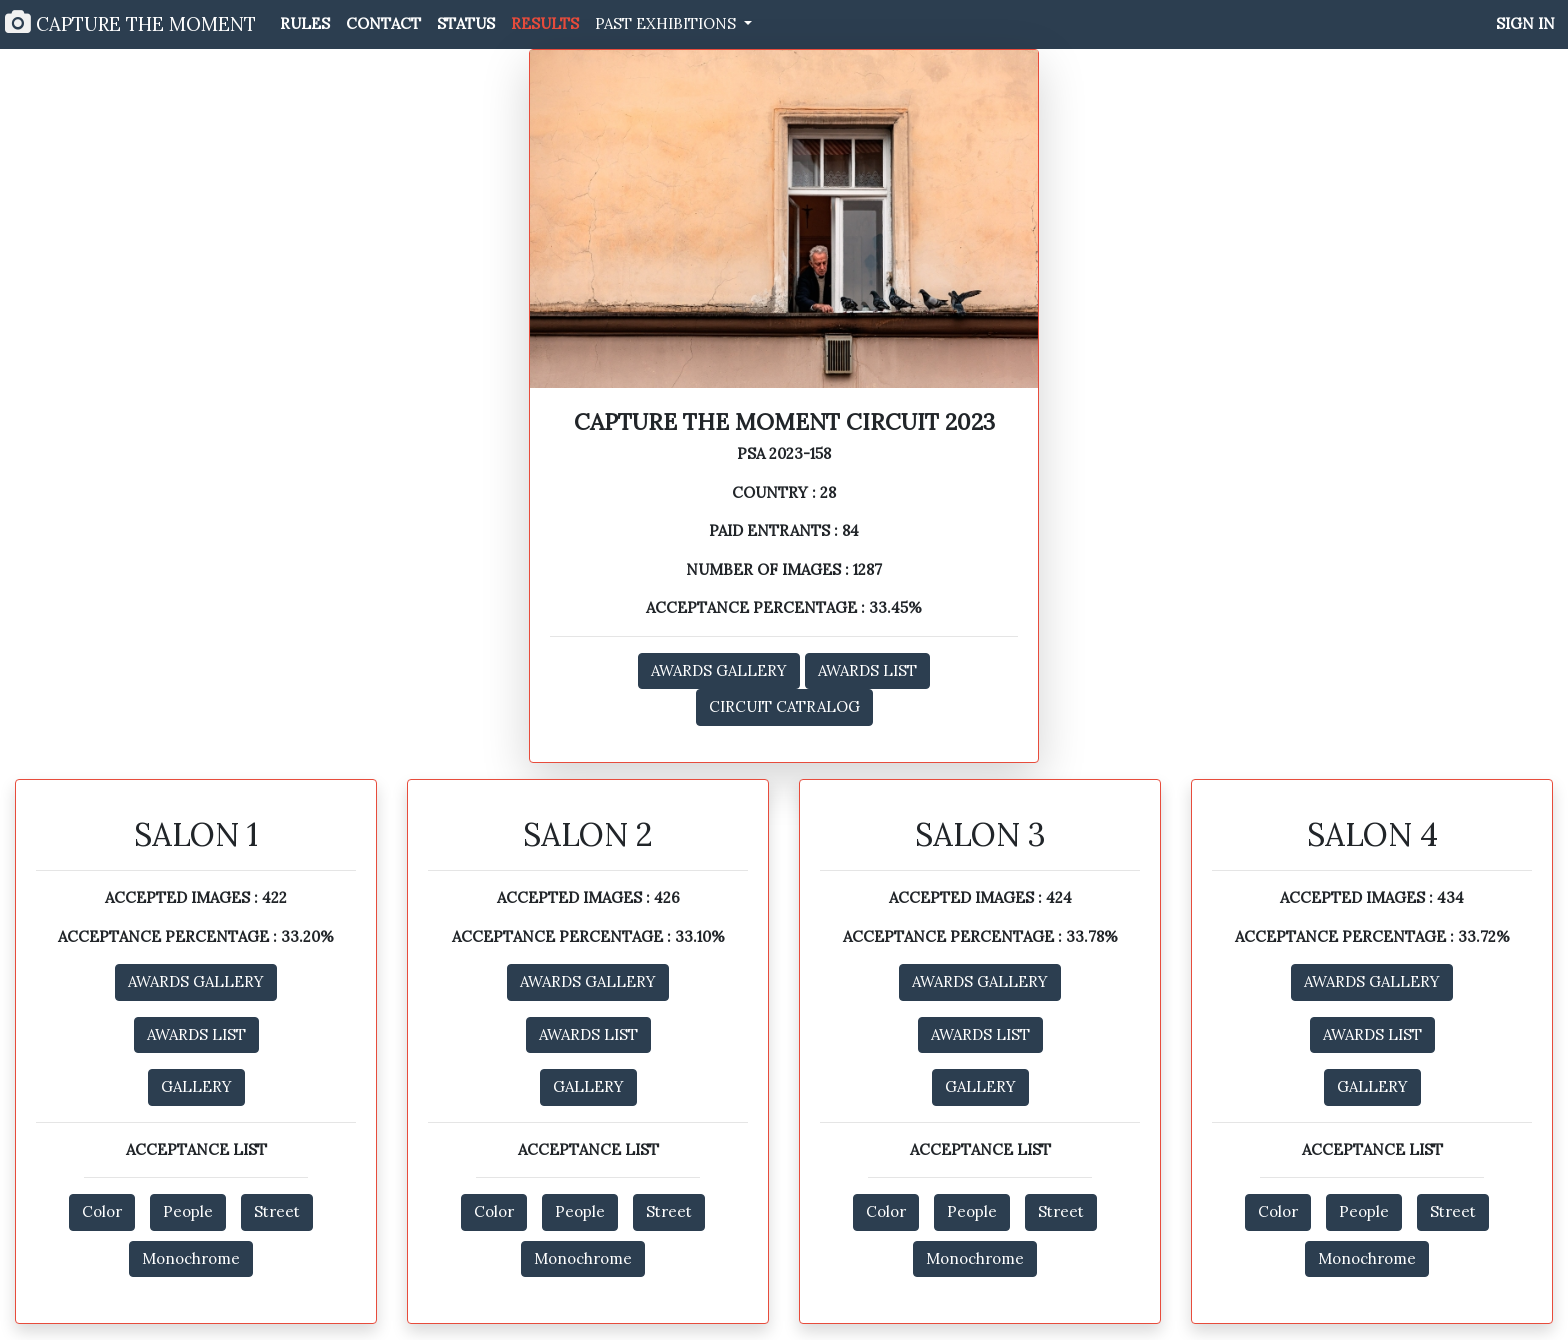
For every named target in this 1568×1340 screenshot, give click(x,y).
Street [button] (277, 1211)
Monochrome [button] (191, 1258)
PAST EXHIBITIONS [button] (667, 23)
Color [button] (102, 1211)
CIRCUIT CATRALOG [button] (784, 706)
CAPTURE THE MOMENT (130, 23)
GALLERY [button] (196, 1086)
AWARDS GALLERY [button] (719, 670)
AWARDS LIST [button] (867, 670)
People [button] (188, 1211)
